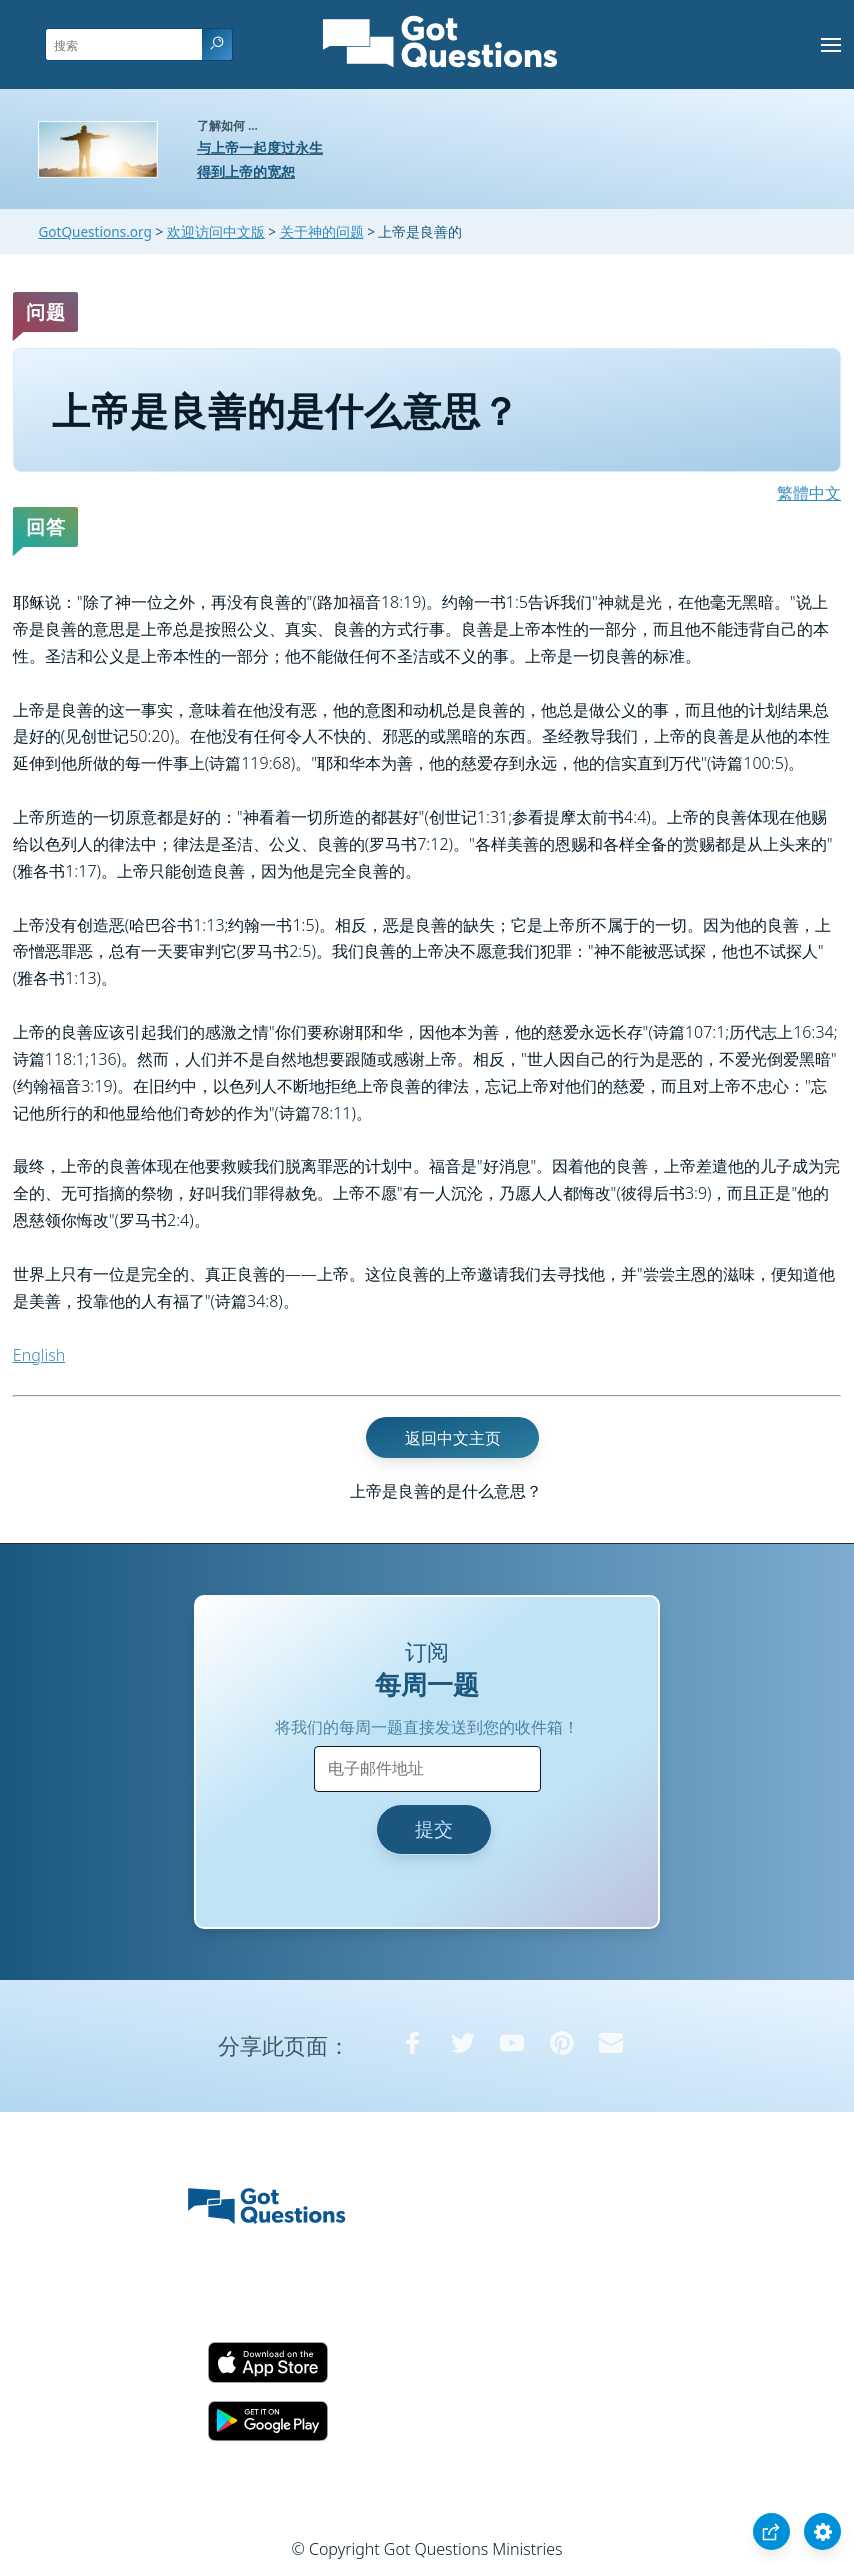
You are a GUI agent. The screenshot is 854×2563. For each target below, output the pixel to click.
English (39, 1355)
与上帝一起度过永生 (260, 147)
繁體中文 (809, 493)
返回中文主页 (453, 1437)
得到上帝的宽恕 (246, 171)
